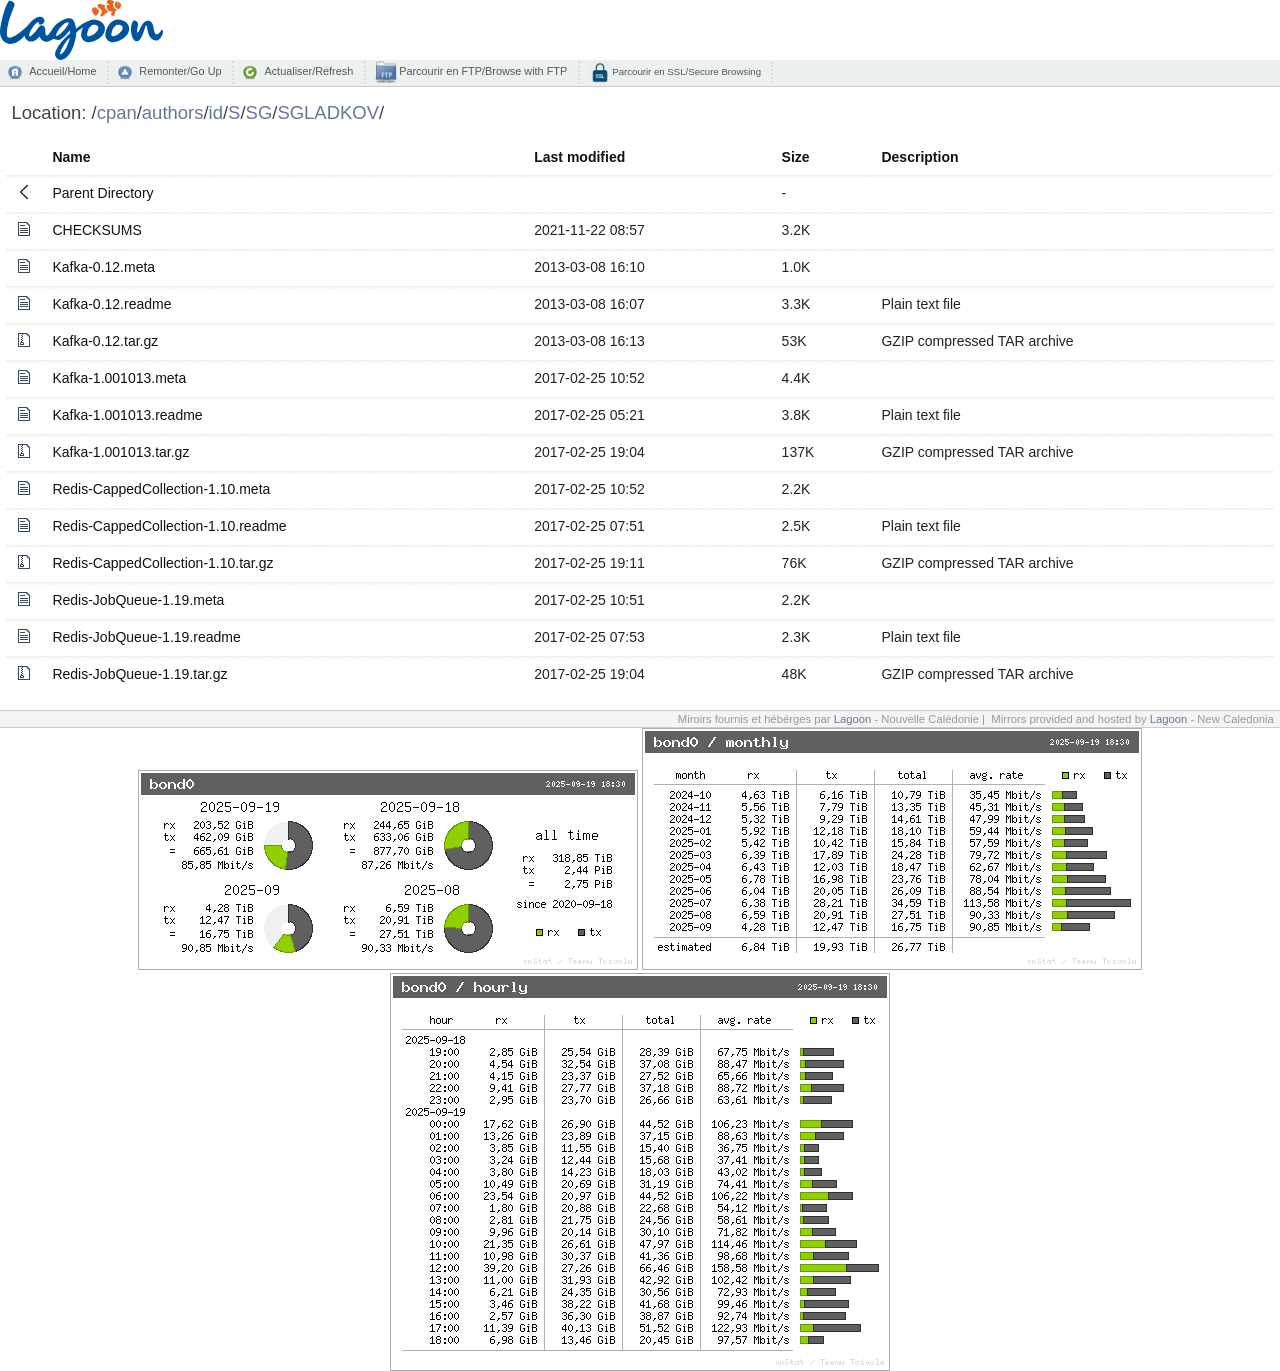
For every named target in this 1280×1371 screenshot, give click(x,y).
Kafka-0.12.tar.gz (105, 341)
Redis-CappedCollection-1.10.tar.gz (162, 563)
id (216, 112)
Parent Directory (102, 193)
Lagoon (853, 719)
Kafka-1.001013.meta (119, 378)
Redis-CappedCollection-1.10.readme (169, 526)
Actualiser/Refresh (308, 71)
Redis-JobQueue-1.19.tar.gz (139, 674)
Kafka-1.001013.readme (127, 415)
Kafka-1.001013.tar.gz (120, 452)
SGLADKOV (328, 112)
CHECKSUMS (96, 230)
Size (796, 157)
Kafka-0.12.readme (111, 304)
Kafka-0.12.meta (103, 267)
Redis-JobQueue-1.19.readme (146, 637)
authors (173, 112)
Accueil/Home (62, 71)
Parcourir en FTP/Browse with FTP (481, 71)
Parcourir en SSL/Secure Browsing (685, 71)
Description (919, 157)
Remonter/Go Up (180, 71)
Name (71, 157)
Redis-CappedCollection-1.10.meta (161, 489)
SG (259, 112)
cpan (117, 112)
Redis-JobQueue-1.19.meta (138, 600)
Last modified (579, 157)
